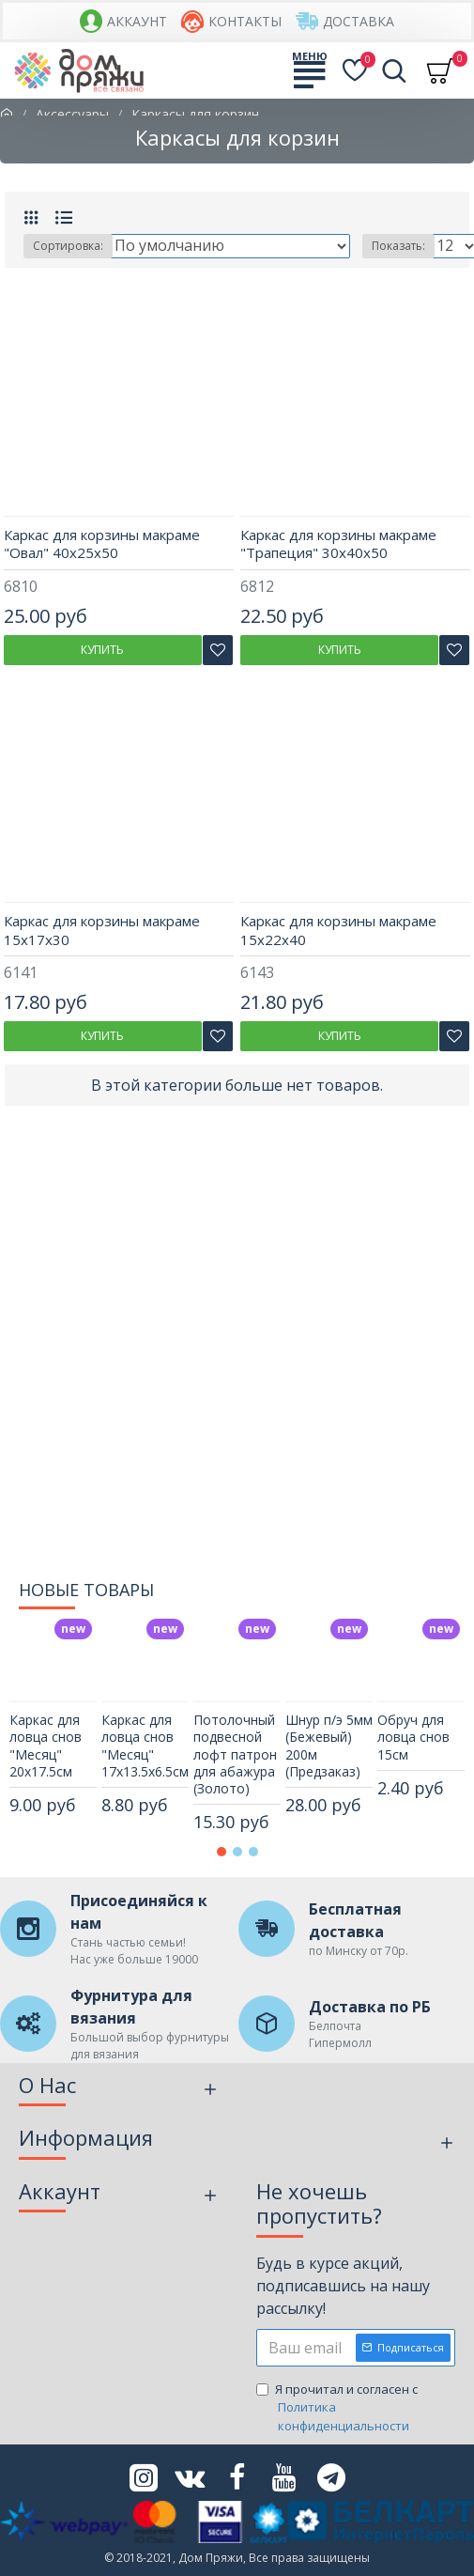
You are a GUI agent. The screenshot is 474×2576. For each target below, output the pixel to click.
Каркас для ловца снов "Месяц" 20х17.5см (45, 1746)
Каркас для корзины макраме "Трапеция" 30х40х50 (338, 544)
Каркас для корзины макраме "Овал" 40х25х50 (102, 544)
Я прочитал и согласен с (356, 2408)
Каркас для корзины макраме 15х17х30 (102, 930)
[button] (221, 1851)
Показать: (398, 246)
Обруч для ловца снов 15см (413, 1737)
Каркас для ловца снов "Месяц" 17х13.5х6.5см (145, 1746)
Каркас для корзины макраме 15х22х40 (338, 930)
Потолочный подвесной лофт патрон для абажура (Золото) (235, 1754)
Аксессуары (72, 114)
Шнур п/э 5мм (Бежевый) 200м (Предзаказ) (329, 1746)
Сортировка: (68, 246)
